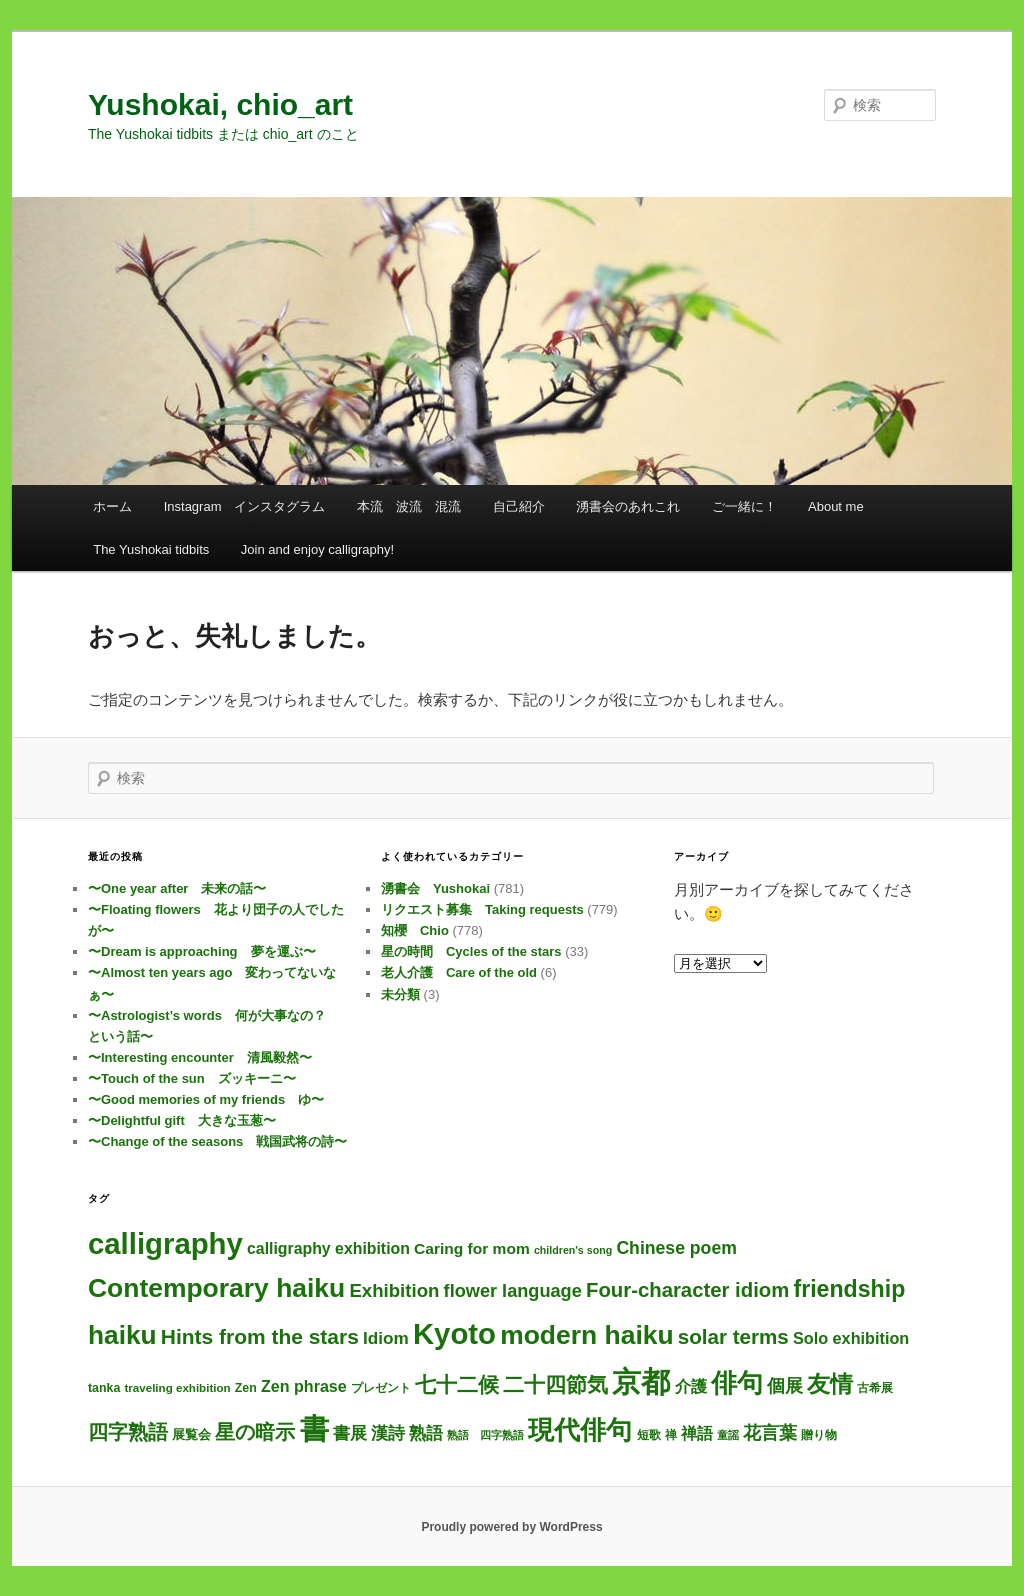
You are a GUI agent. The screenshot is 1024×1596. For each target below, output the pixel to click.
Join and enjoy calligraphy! (317, 549)
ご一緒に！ (744, 506)
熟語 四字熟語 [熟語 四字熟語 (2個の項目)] (485, 1435)
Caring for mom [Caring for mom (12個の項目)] (472, 1248)
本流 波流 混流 (409, 506)
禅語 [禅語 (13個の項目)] (697, 1433)
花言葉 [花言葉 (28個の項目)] (770, 1432)
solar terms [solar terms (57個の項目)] (733, 1336)
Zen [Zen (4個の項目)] (246, 1388)
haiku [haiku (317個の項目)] (122, 1335)
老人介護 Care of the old (459, 972)
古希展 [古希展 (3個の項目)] (875, 1388)
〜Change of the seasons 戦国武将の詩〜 (217, 1141)
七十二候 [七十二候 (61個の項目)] (457, 1384)
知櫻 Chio (415, 930)
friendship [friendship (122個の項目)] (849, 1289)
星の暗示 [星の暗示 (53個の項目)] (255, 1432)
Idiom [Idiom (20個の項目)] (386, 1338)
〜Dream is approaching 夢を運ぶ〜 (202, 951)
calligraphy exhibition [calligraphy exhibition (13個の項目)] (328, 1248)
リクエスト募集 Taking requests (482, 909)
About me (836, 506)
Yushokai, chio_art (220, 104)
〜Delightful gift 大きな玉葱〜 (182, 1120)
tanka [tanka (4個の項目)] (104, 1388)
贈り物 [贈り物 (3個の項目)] (819, 1435)
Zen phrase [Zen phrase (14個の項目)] (304, 1386)
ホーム (112, 506)
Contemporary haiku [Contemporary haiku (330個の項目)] (216, 1288)
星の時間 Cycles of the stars (471, 951)
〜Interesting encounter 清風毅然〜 (200, 1057)
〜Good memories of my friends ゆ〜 (206, 1099)
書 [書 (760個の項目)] (314, 1429)
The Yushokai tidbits (151, 549)
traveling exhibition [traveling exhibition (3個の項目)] (177, 1388)
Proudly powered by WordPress (511, 1527)
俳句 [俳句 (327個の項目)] (737, 1383)
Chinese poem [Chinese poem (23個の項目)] (676, 1248)
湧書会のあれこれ (628, 506)
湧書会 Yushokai (435, 888)
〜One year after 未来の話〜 (177, 888)
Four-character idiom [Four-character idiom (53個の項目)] (687, 1290)
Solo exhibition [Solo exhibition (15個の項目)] (851, 1338)
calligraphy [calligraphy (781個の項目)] (165, 1243)
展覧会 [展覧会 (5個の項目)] (191, 1434)
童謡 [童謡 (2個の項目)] (728, 1435)
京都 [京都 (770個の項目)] (641, 1381)
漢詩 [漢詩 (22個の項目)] (388, 1433)
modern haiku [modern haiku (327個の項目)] (586, 1335)
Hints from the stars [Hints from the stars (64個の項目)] (260, 1336)
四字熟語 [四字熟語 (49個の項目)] (128, 1432)
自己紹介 (519, 506)
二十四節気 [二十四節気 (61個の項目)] (555, 1384)
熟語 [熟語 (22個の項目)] (426, 1433)
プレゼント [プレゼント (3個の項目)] (381, 1388)
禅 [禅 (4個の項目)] (671, 1435)
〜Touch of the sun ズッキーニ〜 (192, 1078)
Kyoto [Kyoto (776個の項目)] (454, 1333)
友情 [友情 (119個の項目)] (830, 1384)
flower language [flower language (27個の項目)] (513, 1291)
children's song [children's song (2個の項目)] (573, 1250)
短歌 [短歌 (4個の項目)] (649, 1435)
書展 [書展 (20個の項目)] (350, 1433)
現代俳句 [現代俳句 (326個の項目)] (580, 1430)
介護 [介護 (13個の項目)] (691, 1386)
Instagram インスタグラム (245, 506)
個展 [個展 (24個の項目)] (785, 1386)
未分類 (400, 994)
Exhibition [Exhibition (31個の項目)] (394, 1290)
